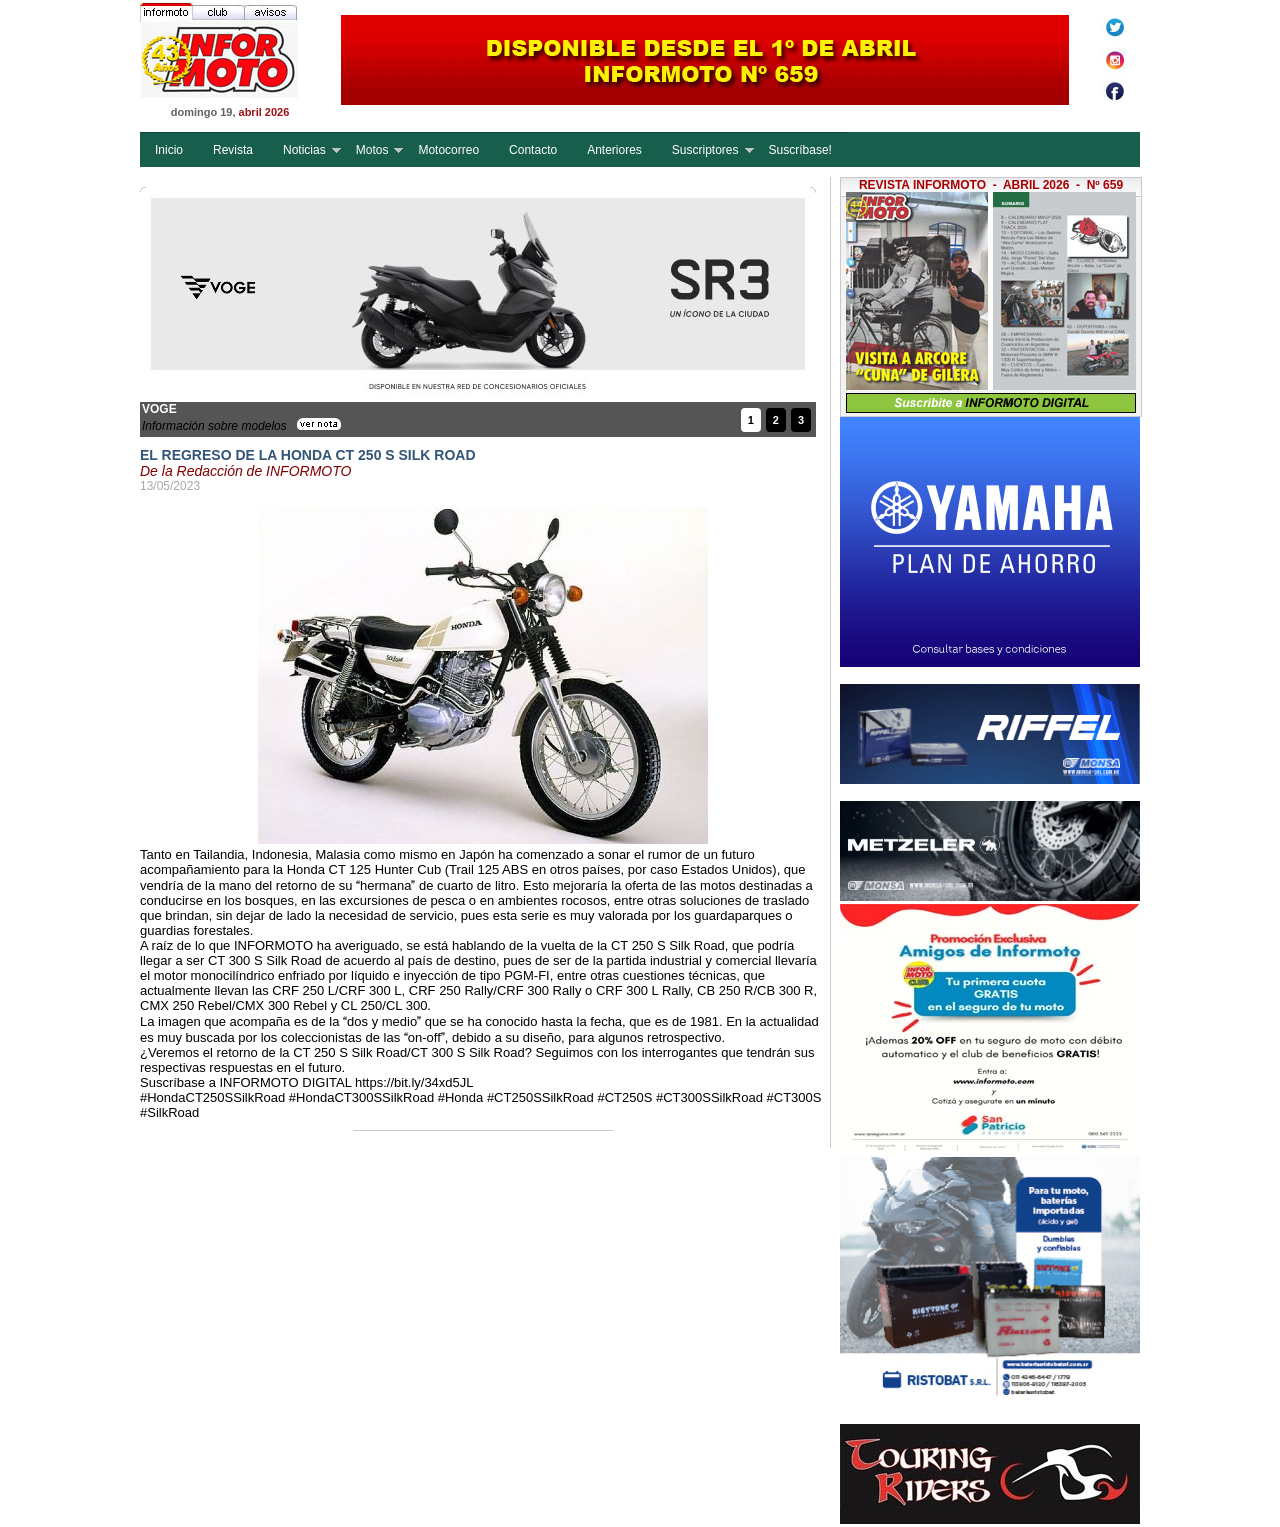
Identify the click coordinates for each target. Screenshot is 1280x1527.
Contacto (533, 150)
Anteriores (614, 150)
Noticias (304, 150)
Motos (372, 150)
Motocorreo (448, 150)
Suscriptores (705, 150)
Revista (233, 150)
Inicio (169, 150)
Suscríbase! (800, 150)
